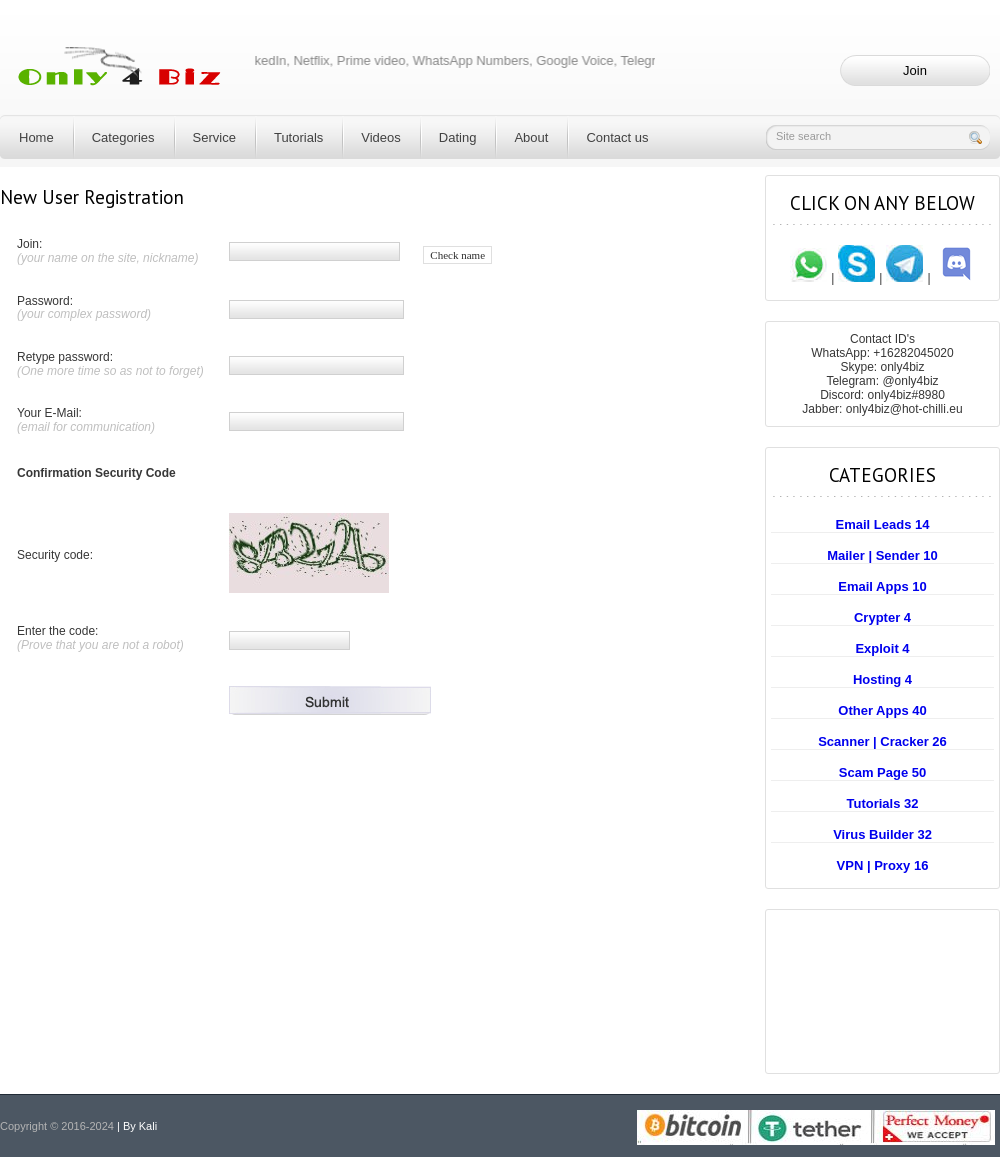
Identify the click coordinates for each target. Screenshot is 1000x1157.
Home (36, 137)
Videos (381, 137)
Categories (123, 137)
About (531, 137)
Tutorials (298, 137)
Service (214, 137)
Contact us (617, 137)
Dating (458, 137)
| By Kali (137, 1126)
